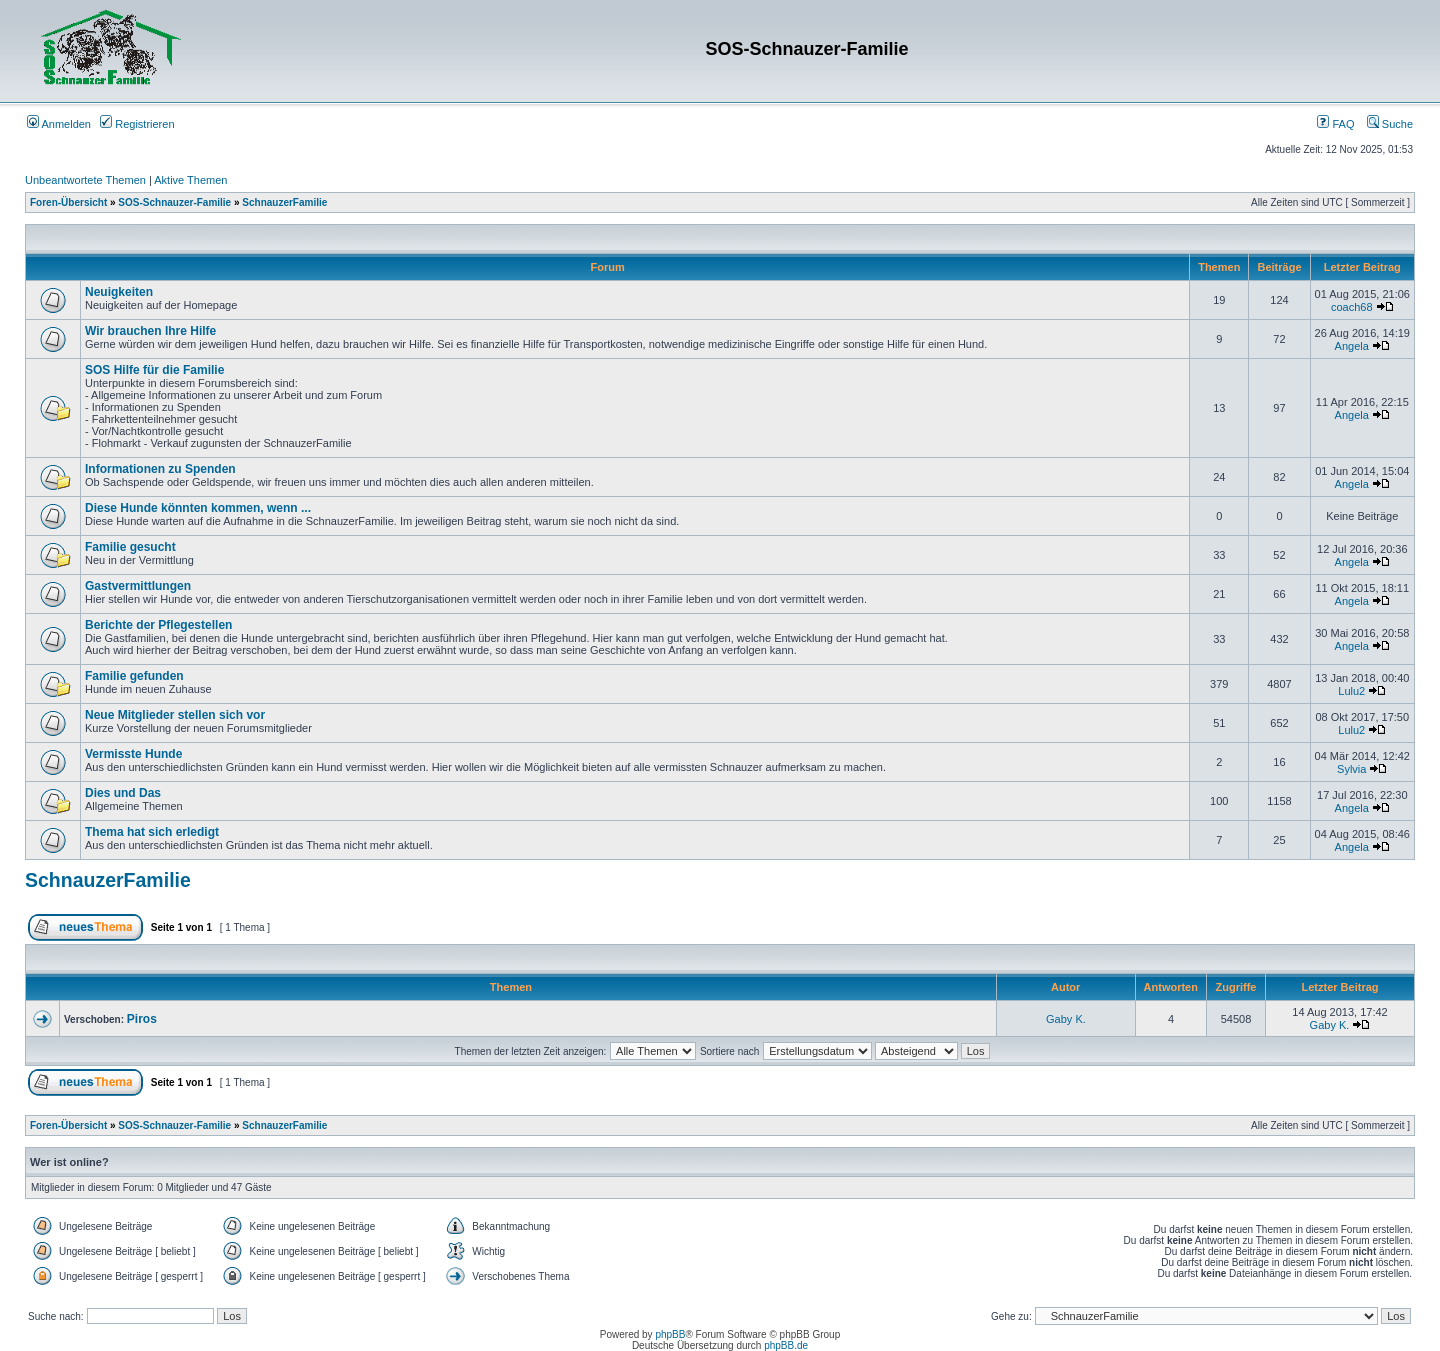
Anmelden (59, 124)
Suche (1390, 124)
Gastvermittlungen (138, 586)
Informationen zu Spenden (160, 469)
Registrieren (137, 124)
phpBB (670, 1334)
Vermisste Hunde (133, 754)
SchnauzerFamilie (284, 202)
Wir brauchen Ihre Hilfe (150, 331)
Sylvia (1351, 769)
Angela (1352, 346)
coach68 (1352, 307)
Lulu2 (1351, 691)
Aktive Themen (190, 180)
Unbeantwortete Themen (85, 180)
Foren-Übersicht (68, 202)
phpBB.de (786, 1345)
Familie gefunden (134, 676)
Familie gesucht (130, 547)
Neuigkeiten (119, 292)
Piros (142, 1019)
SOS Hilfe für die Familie (154, 370)
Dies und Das (123, 793)
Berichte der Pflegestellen (158, 625)
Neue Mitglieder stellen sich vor (175, 715)
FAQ (1335, 124)
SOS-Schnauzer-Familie (174, 202)
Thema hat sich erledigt (152, 832)
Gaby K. (1066, 1019)
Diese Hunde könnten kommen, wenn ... (198, 508)
